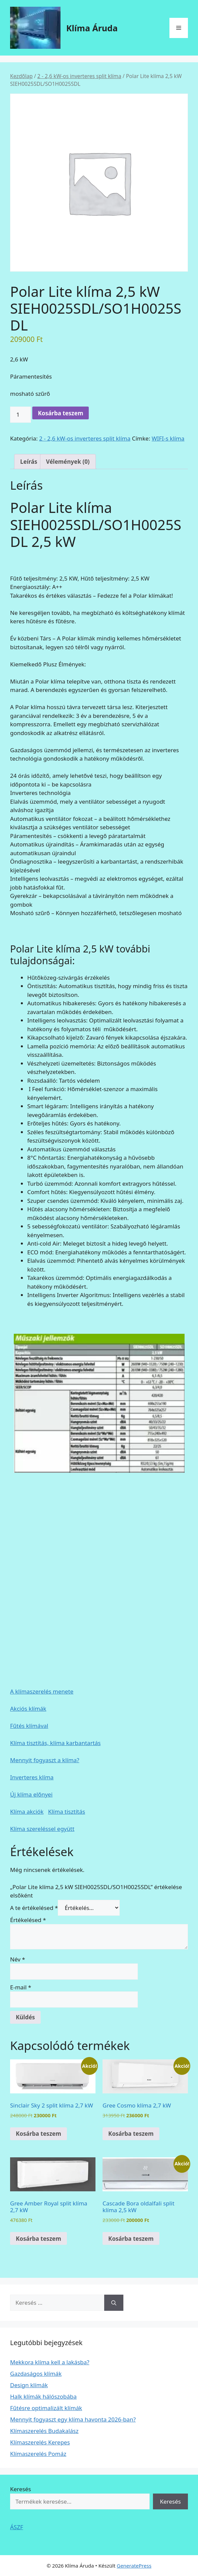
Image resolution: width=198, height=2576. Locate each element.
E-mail (20, 1987)
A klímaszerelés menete (41, 1691)
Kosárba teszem (60, 413)
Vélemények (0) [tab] (68, 461)
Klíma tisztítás (66, 1811)
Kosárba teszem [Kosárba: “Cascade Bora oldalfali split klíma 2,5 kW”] (131, 2238)
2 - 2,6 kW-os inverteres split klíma (79, 76)
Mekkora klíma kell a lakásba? (49, 2362)
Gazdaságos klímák (36, 2373)
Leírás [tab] (28, 461)
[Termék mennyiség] (20, 415)
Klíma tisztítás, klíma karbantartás (55, 1743)
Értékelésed (28, 1920)
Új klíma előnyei (31, 1794)
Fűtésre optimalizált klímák (46, 2408)
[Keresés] (113, 2303)
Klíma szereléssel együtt (42, 1829)
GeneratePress (134, 2565)
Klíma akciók (27, 1811)
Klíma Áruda (92, 28)
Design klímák (29, 2385)
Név (17, 1959)
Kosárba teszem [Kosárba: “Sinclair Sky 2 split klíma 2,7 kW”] (38, 2133)
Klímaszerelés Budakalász (44, 2431)
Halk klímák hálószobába (43, 2396)
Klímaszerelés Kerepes (40, 2442)
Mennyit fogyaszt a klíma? (44, 1760)
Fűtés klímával (29, 1726)
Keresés (20, 2489)
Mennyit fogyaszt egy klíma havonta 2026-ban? (73, 2419)
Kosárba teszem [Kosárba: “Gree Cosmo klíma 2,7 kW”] (131, 2133)
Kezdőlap (21, 76)
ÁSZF (16, 2527)
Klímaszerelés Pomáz (38, 2454)
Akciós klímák (28, 1708)
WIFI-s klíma (168, 438)
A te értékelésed (34, 1908)
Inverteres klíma (31, 1777)
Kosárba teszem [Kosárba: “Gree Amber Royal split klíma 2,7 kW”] (38, 2238)
